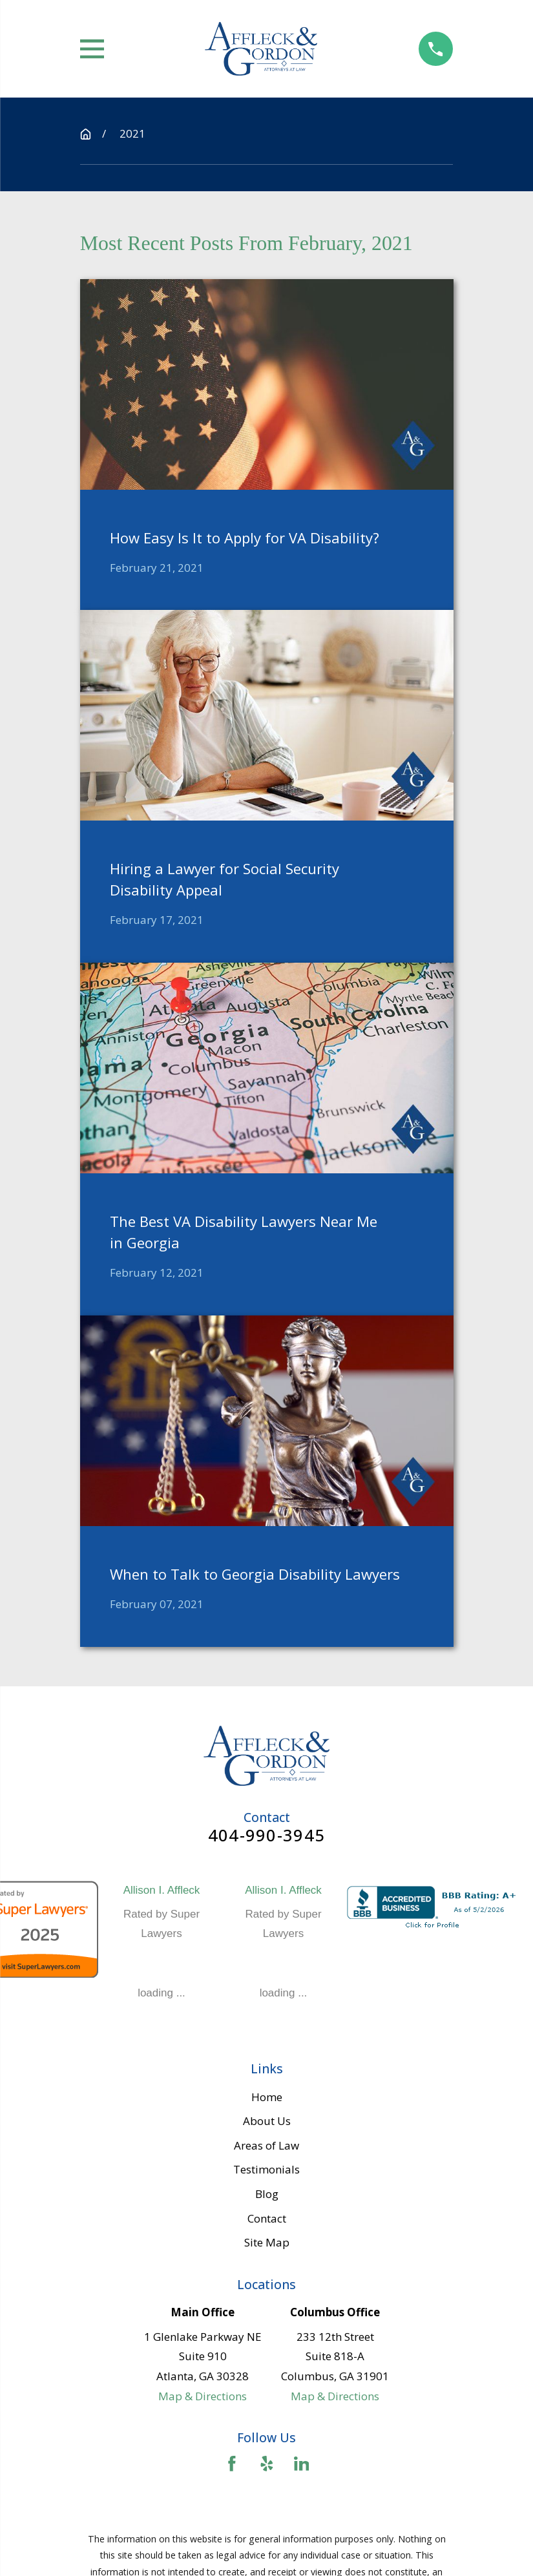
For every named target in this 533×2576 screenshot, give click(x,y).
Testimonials (266, 2169)
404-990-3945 (266, 1835)
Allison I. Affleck (161, 1890)
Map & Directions (202, 2396)
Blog (266, 2193)
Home (266, 2096)
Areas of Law (266, 2145)
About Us (267, 2120)
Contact (266, 2218)
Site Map (266, 2242)
